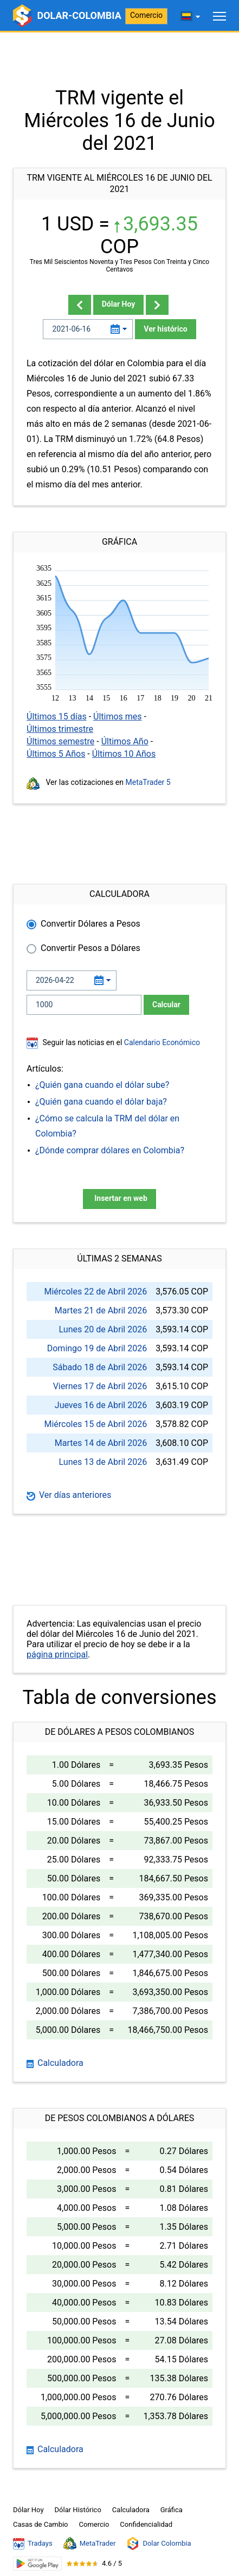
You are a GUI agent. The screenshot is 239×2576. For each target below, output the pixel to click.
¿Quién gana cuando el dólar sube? (102, 1085)
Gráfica (171, 2510)
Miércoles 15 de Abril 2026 (95, 1424)
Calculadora (55, 2063)
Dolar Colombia (158, 2543)
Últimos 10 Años (124, 754)
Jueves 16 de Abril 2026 (101, 1405)
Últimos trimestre (60, 729)
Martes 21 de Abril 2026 (101, 1310)
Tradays (33, 2543)
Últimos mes (117, 716)
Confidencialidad (146, 2524)
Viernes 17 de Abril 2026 (100, 1386)
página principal (57, 1654)
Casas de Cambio (40, 2524)
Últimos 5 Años (56, 754)
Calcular (166, 1004)
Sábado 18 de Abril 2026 (100, 1367)
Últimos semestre (60, 741)
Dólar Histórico (78, 2510)
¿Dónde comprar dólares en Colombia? (109, 1150)
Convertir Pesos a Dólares (90, 948)
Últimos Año (124, 741)
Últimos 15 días (57, 716)
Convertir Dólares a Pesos (90, 924)
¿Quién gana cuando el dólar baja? (101, 1102)
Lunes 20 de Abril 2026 (103, 1329)
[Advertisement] (119, 59)
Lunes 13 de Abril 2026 (103, 1462)
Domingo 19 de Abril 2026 (97, 1348)
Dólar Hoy (118, 304)
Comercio (146, 15)
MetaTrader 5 (148, 782)
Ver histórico (165, 329)
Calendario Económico (161, 1042)
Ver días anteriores (69, 1495)
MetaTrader (89, 2543)
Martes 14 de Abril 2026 (101, 1443)
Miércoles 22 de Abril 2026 (95, 1291)
